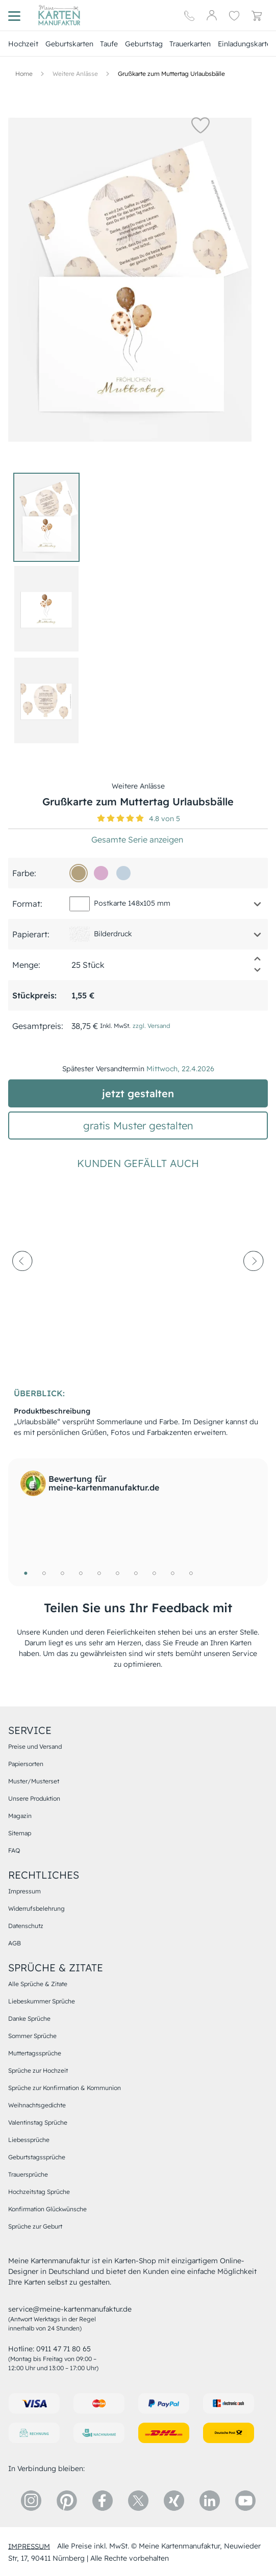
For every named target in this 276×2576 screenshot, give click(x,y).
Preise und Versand (35, 1746)
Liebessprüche (28, 2140)
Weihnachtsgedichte (37, 2105)
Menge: (26, 965)
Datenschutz (25, 1926)
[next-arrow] (253, 1285)
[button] (200, 125)
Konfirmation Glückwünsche (47, 2209)
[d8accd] (101, 873)
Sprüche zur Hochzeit (38, 2070)
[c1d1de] (123, 873)
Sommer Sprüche (32, 2036)
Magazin (20, 1816)
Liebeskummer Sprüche (41, 2001)
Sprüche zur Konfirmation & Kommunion (64, 2088)
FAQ (14, 1850)
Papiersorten (25, 1764)
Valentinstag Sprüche (37, 2122)
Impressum (24, 1891)
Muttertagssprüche (34, 2053)
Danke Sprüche (29, 2018)
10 (191, 1573)
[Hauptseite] (59, 15)
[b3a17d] (78, 873)
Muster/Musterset (33, 1781)
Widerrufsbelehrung (36, 1908)
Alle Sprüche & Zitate (37, 1984)
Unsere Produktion (34, 1798)
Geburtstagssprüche (36, 2157)
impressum (29, 2546)
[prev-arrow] (22, 1285)
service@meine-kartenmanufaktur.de (70, 2309)
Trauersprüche (28, 2174)
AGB (14, 1943)
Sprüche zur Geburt (35, 2226)
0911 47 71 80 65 (63, 2348)
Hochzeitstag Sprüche (39, 2191)
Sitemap (19, 1833)
